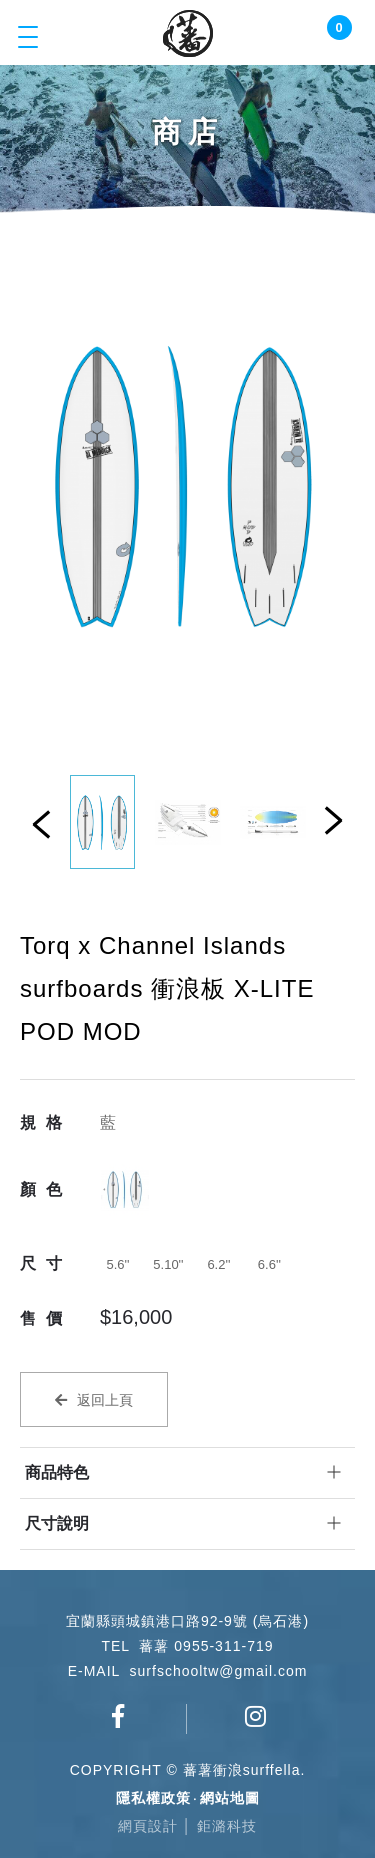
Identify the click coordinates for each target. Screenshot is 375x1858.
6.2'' (218, 1264)
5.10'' (168, 1264)
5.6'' (117, 1264)
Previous (42, 824)
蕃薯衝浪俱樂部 (118, 1716)
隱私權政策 (153, 1798)
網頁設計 (148, 1826)
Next (333, 820)
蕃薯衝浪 (188, 33)
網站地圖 (230, 1798)
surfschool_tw (256, 1716)
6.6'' (269, 1264)
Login (304, 37)
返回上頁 (105, 1400)
